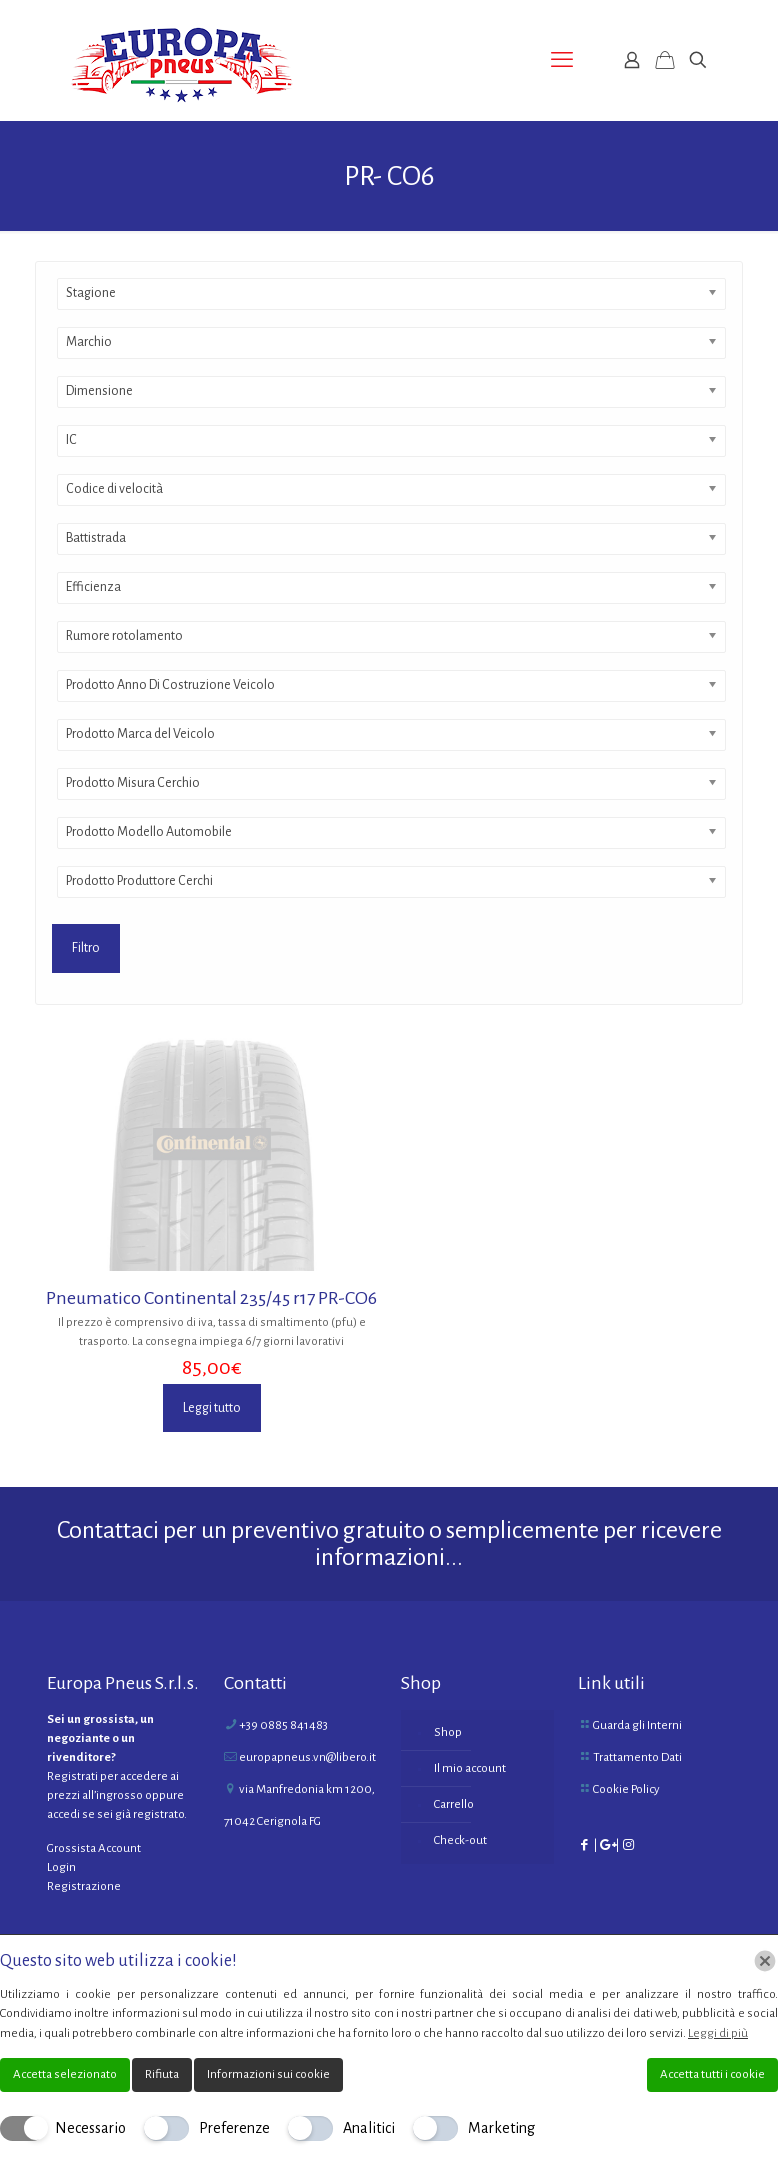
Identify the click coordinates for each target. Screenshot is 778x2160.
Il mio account (470, 1768)
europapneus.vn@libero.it (307, 1757)
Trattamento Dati (637, 1757)
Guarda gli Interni (637, 1725)
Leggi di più (718, 2033)
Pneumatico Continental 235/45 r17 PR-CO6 (211, 1298)
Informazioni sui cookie (268, 2074)
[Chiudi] (765, 1961)
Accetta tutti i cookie (712, 2074)
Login (61, 1867)
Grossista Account (94, 1848)
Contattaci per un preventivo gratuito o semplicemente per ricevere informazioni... (389, 1543)
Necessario (90, 2128)
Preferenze (234, 2128)
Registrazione (84, 1886)
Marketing (501, 2128)
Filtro (86, 948)
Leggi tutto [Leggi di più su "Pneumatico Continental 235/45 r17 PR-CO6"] (212, 1408)
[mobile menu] (562, 60)
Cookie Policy (626, 1789)
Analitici (369, 2128)
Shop (448, 1732)
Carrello (454, 1804)
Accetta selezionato (65, 2074)
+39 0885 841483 (283, 1725)
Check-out (460, 1840)
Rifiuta (162, 2074)
